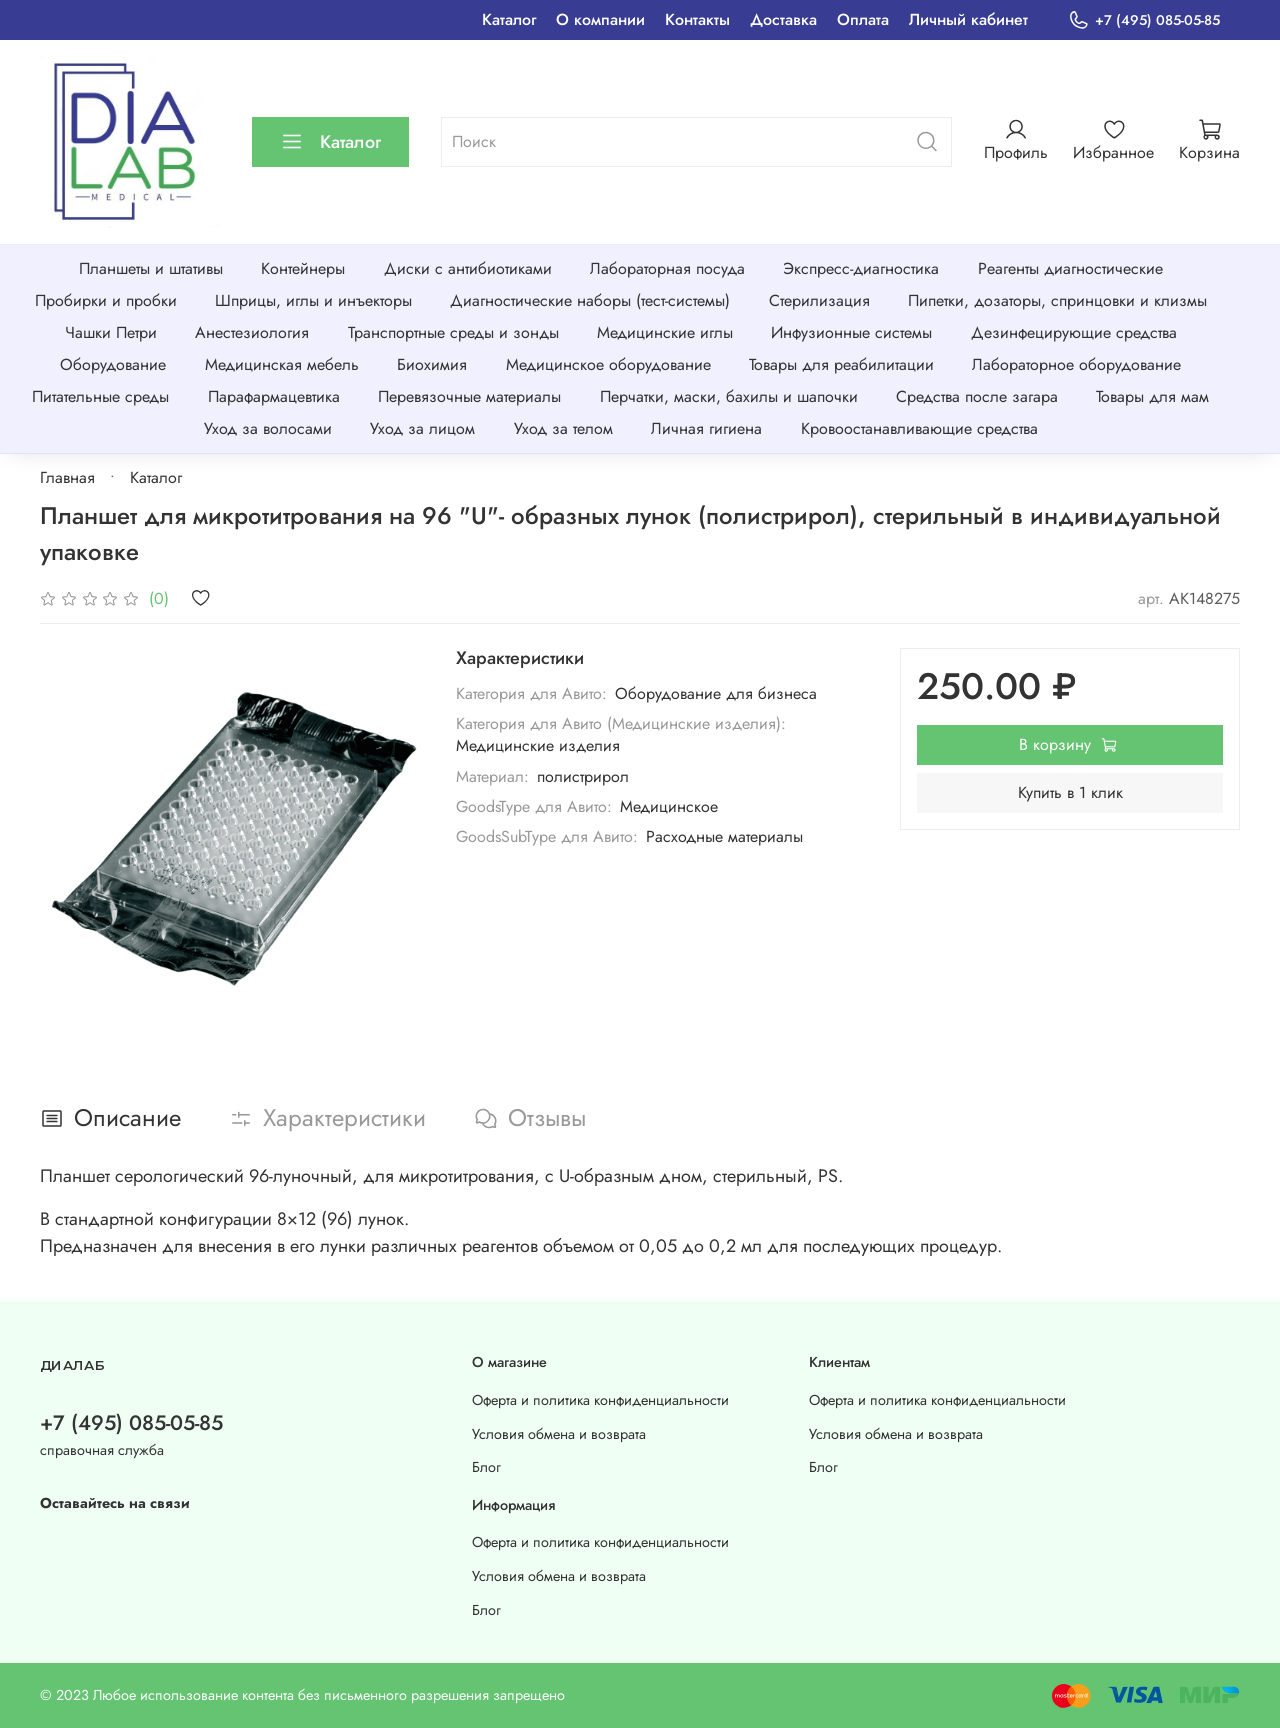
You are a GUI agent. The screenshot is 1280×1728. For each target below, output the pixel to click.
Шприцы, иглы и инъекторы (313, 300)
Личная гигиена (706, 428)
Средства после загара (977, 396)
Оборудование (113, 364)
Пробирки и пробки (106, 300)
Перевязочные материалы (469, 396)
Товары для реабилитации (841, 364)
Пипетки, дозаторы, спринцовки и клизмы (1057, 300)
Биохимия (432, 364)
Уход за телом (563, 428)
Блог (486, 1467)
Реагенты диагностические (1070, 268)
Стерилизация (819, 300)
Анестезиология (252, 332)
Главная (67, 477)
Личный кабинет (968, 19)
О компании (600, 19)
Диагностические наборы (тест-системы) (590, 300)
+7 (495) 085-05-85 (1144, 20)
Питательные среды (100, 396)
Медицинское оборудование (608, 364)
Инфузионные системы (851, 332)
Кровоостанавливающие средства (919, 428)
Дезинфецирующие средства (1074, 332)
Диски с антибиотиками (468, 268)
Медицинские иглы (665, 332)
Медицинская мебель (282, 364)
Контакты (697, 19)
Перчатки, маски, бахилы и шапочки (729, 396)
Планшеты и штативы (151, 268)
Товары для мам (1152, 396)
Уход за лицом (422, 428)
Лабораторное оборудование (1076, 364)
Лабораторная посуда (667, 268)
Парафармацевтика (274, 396)
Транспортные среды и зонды (453, 332)
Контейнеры (303, 268)
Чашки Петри (111, 332)
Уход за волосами (268, 428)
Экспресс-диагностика (861, 268)
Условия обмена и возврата (559, 1434)
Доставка (783, 19)
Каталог (509, 19)
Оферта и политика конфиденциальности (600, 1400)
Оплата (863, 19)
